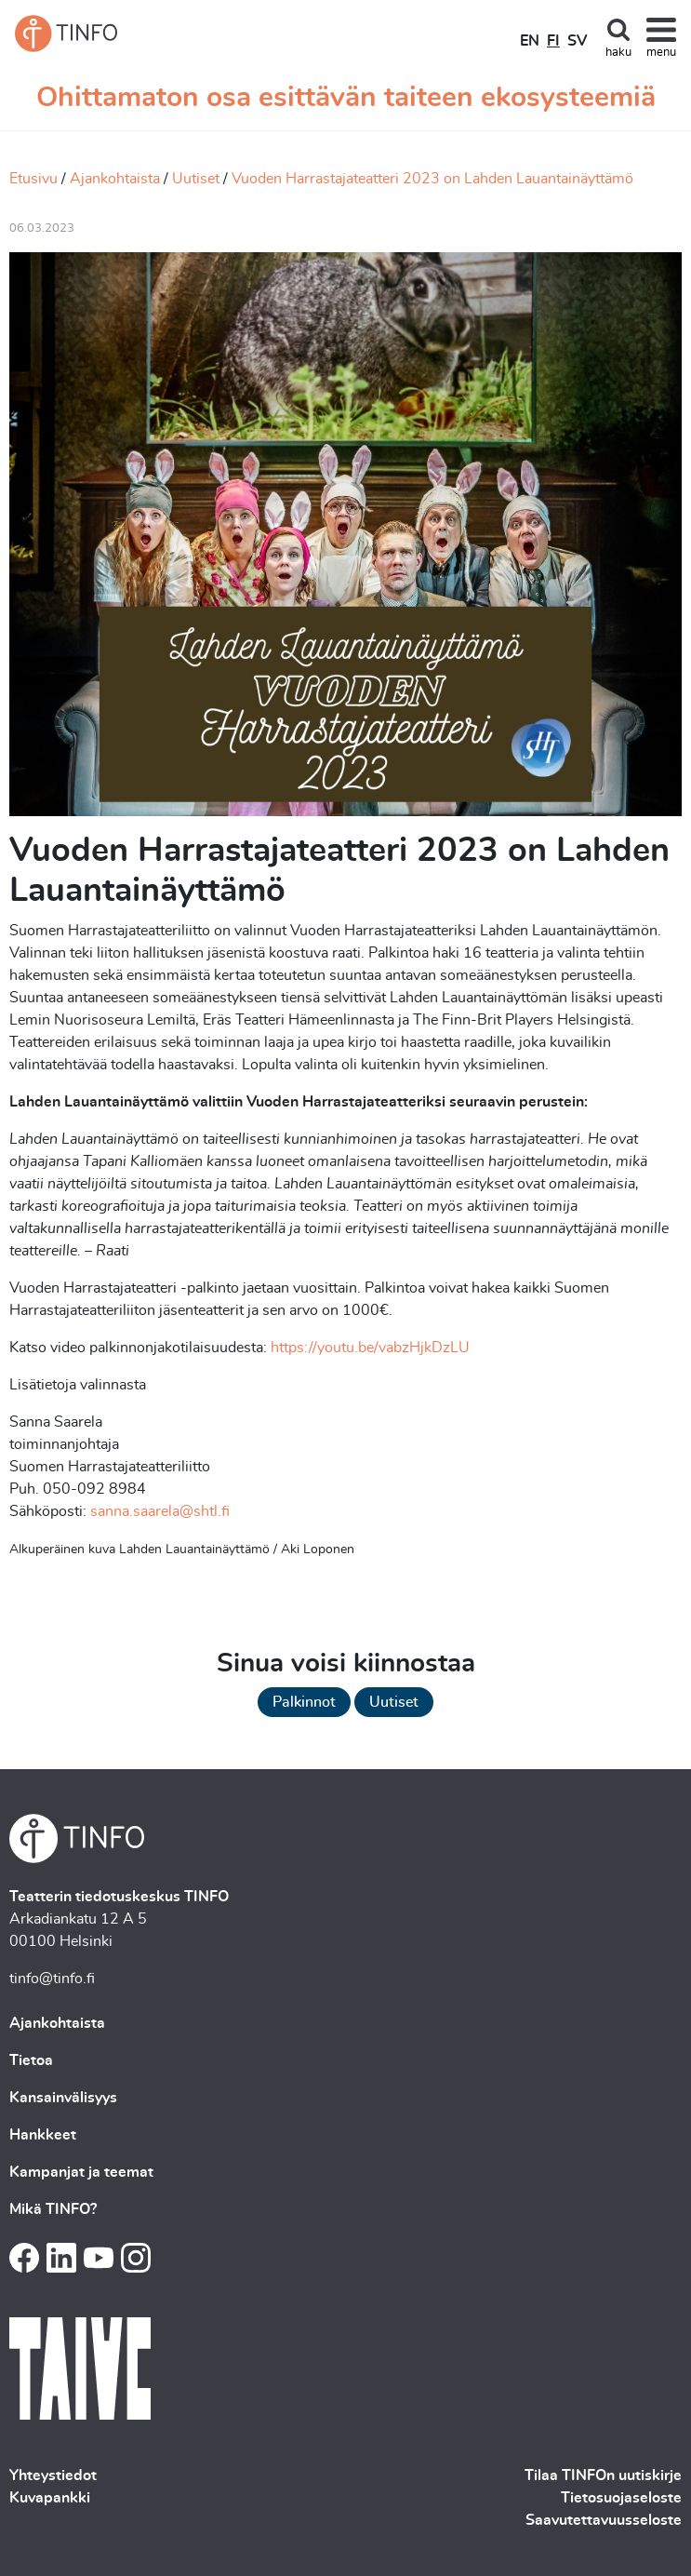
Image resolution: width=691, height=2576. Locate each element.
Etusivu (33, 178)
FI (553, 41)
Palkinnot (304, 1702)
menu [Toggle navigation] (661, 53)
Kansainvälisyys (63, 2097)
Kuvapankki (49, 2497)
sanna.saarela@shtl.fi (160, 1511)
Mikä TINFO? (53, 2209)
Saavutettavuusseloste (603, 2520)
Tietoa (31, 2060)
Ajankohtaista (115, 178)
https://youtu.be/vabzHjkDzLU (370, 1347)
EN (529, 41)
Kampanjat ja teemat (81, 2172)
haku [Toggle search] (618, 53)
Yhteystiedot (53, 2475)
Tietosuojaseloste (621, 2497)
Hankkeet (42, 2134)
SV (577, 41)
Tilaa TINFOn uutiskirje (603, 2475)
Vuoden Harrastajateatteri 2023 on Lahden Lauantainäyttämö (432, 178)
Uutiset (195, 178)
